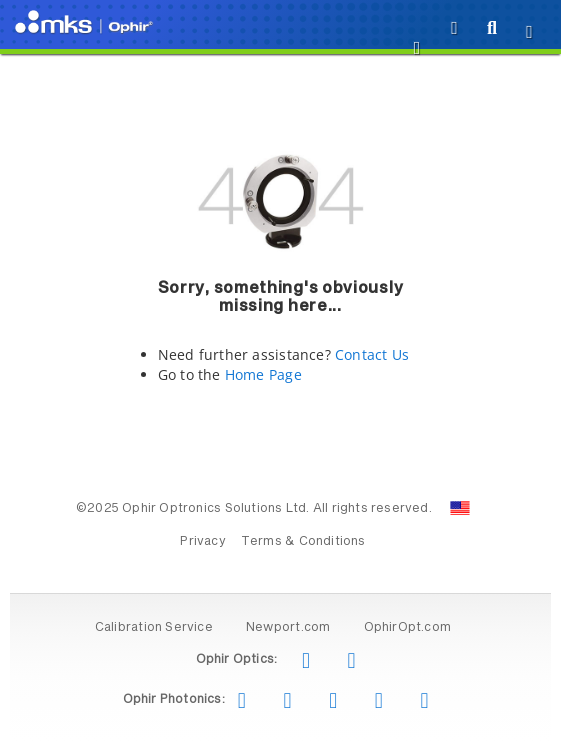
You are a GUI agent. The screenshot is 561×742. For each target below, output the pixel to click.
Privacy (202, 542)
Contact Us (372, 354)
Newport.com (288, 628)
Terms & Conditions (303, 542)
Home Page (263, 374)
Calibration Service (154, 628)
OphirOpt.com (408, 628)
